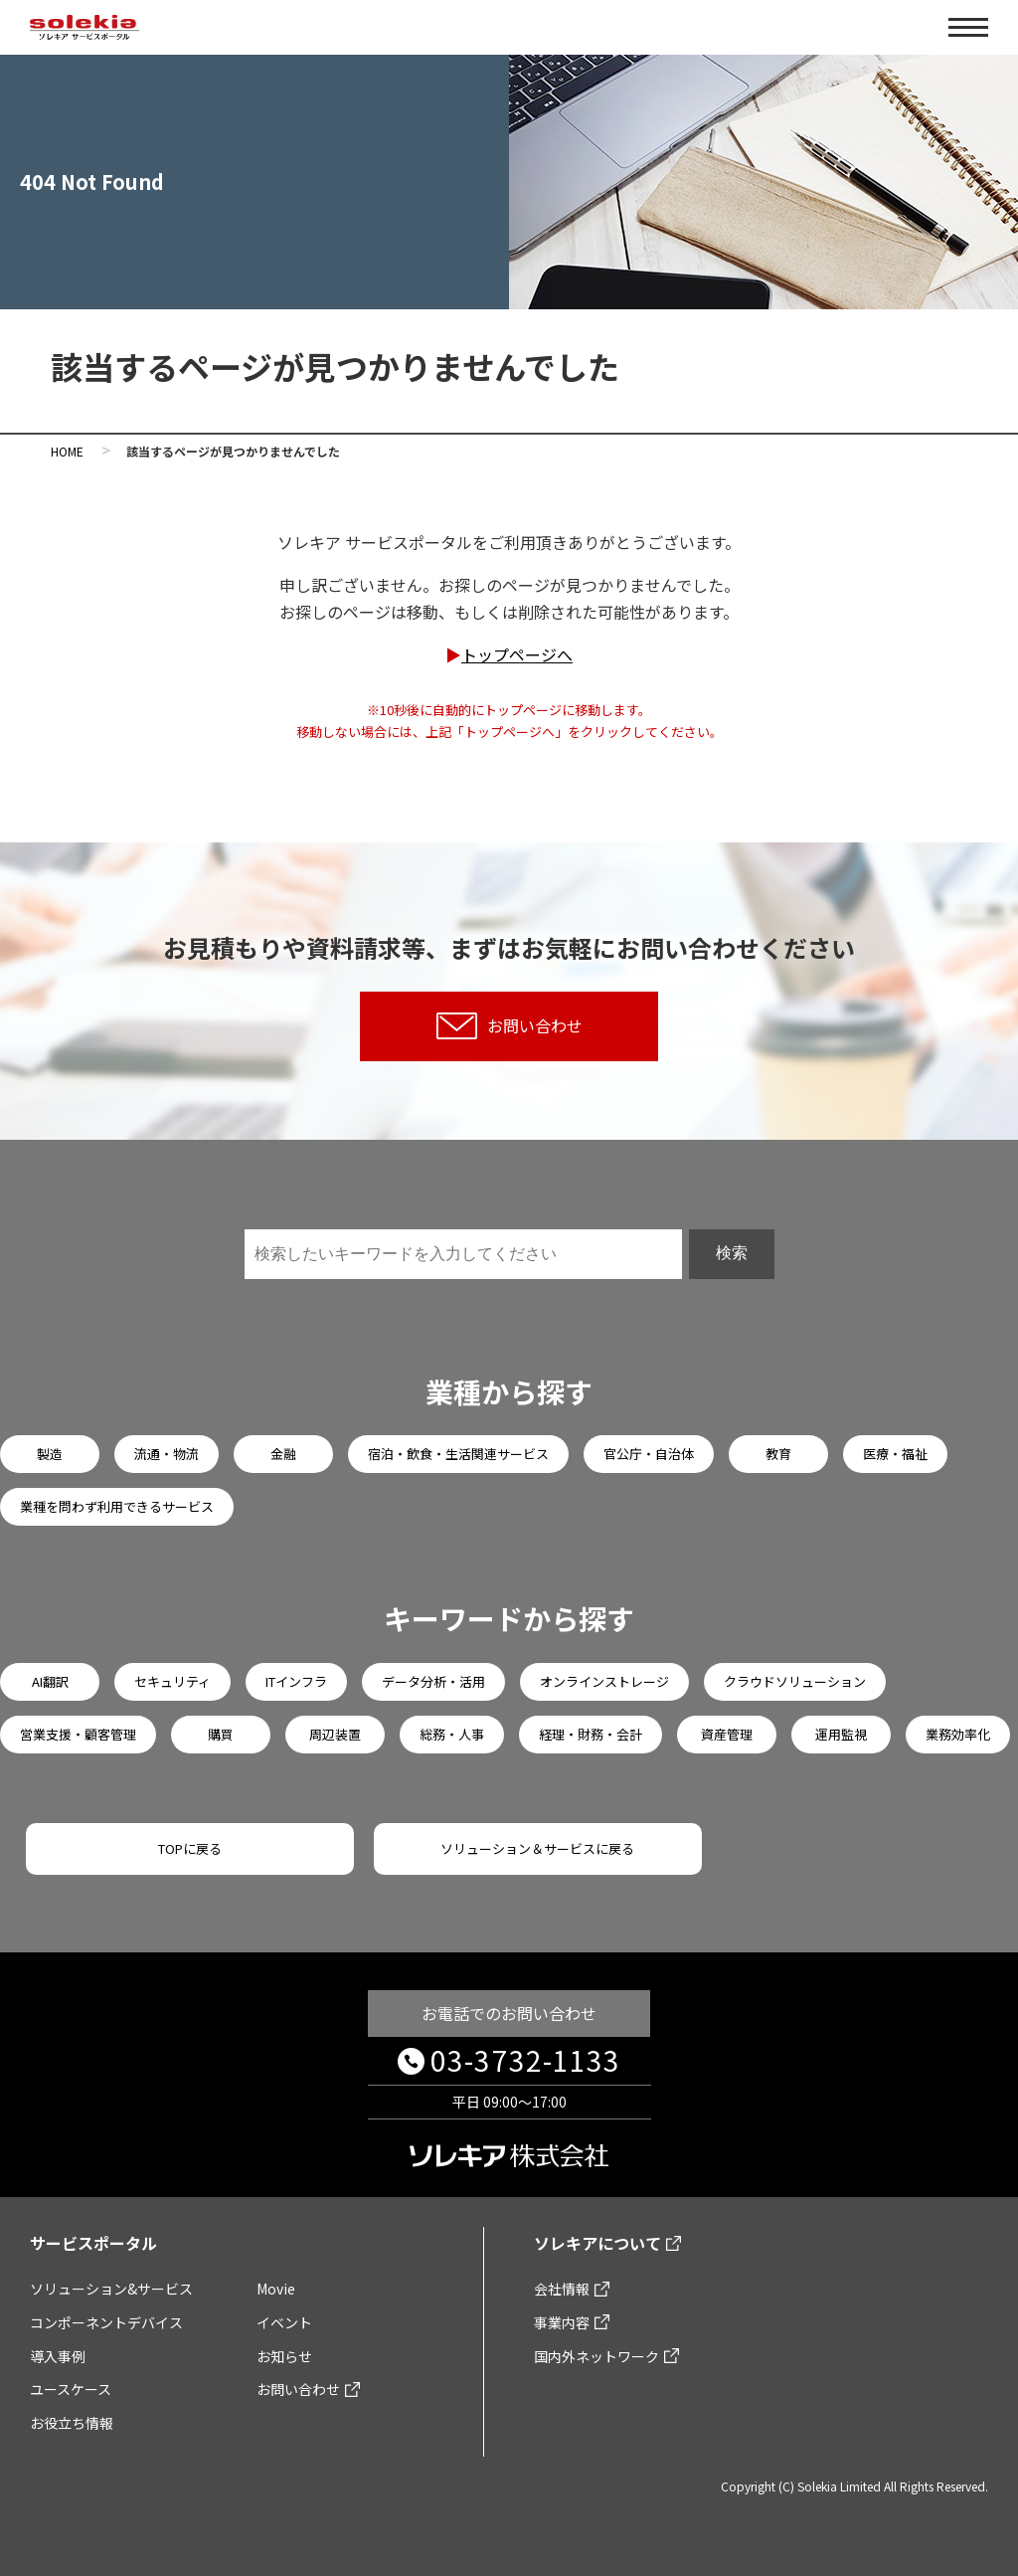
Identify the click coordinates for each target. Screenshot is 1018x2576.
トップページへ (517, 654)
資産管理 (727, 1734)
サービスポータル (93, 2243)
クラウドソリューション (795, 1681)
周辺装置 (335, 1734)
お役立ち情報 (71, 2423)
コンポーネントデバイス (106, 2322)
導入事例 (57, 2356)
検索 (732, 1252)
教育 (778, 1453)
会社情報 (562, 2289)
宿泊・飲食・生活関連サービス (458, 1453)
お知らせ (284, 2356)
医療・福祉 (895, 1453)
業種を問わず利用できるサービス (117, 1506)
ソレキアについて (597, 2243)
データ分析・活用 (433, 1681)
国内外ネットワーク (596, 2356)
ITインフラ (296, 1681)
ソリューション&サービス (111, 2289)
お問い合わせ (509, 1025)
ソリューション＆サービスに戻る (537, 1848)
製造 (50, 1453)
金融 (283, 1453)
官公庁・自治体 (648, 1453)
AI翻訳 (50, 1681)
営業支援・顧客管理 (78, 1734)
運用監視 (841, 1734)
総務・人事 (452, 1734)
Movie (275, 2289)
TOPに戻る (190, 1848)
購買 (221, 1734)
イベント (284, 2322)
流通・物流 (166, 1453)
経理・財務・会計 (590, 1734)
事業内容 (562, 2322)
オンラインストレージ (604, 1681)
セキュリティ (172, 1681)
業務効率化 (958, 1734)
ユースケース (70, 2389)
